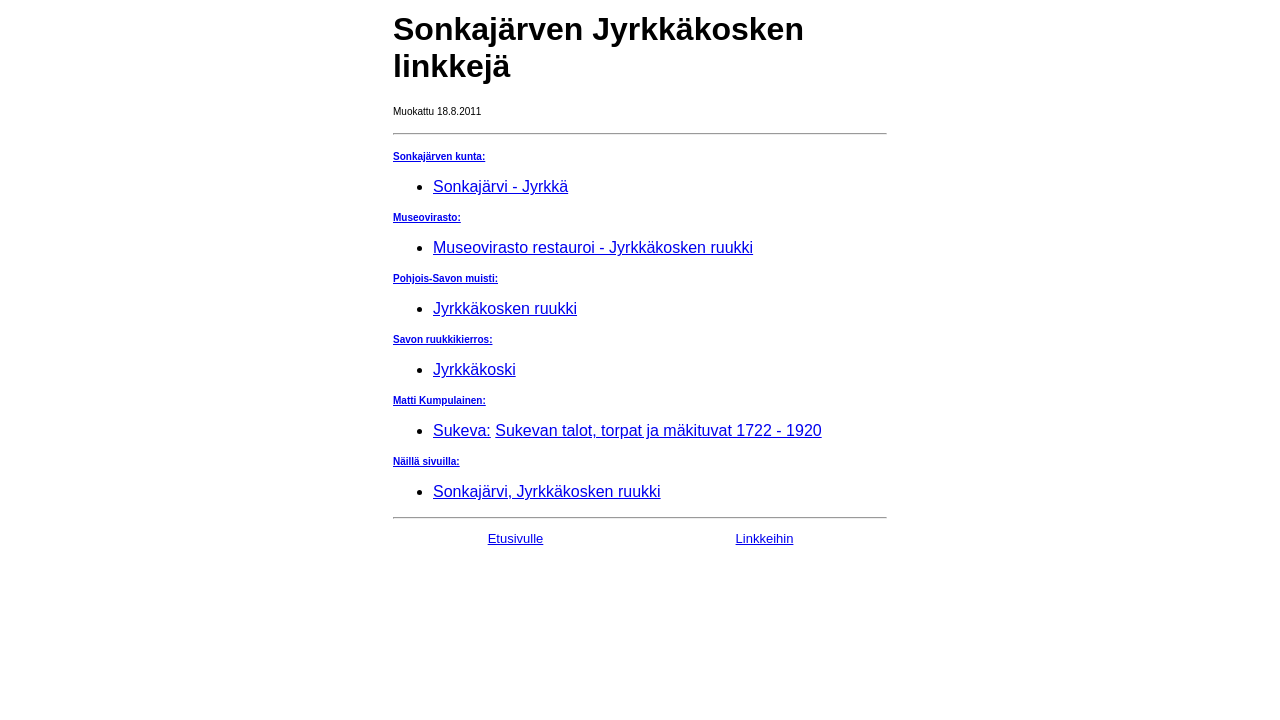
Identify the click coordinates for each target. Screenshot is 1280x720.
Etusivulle (516, 538)
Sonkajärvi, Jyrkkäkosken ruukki (547, 491)
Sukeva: (462, 430)
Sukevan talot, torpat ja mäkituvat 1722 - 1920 (658, 430)
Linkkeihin (765, 538)
